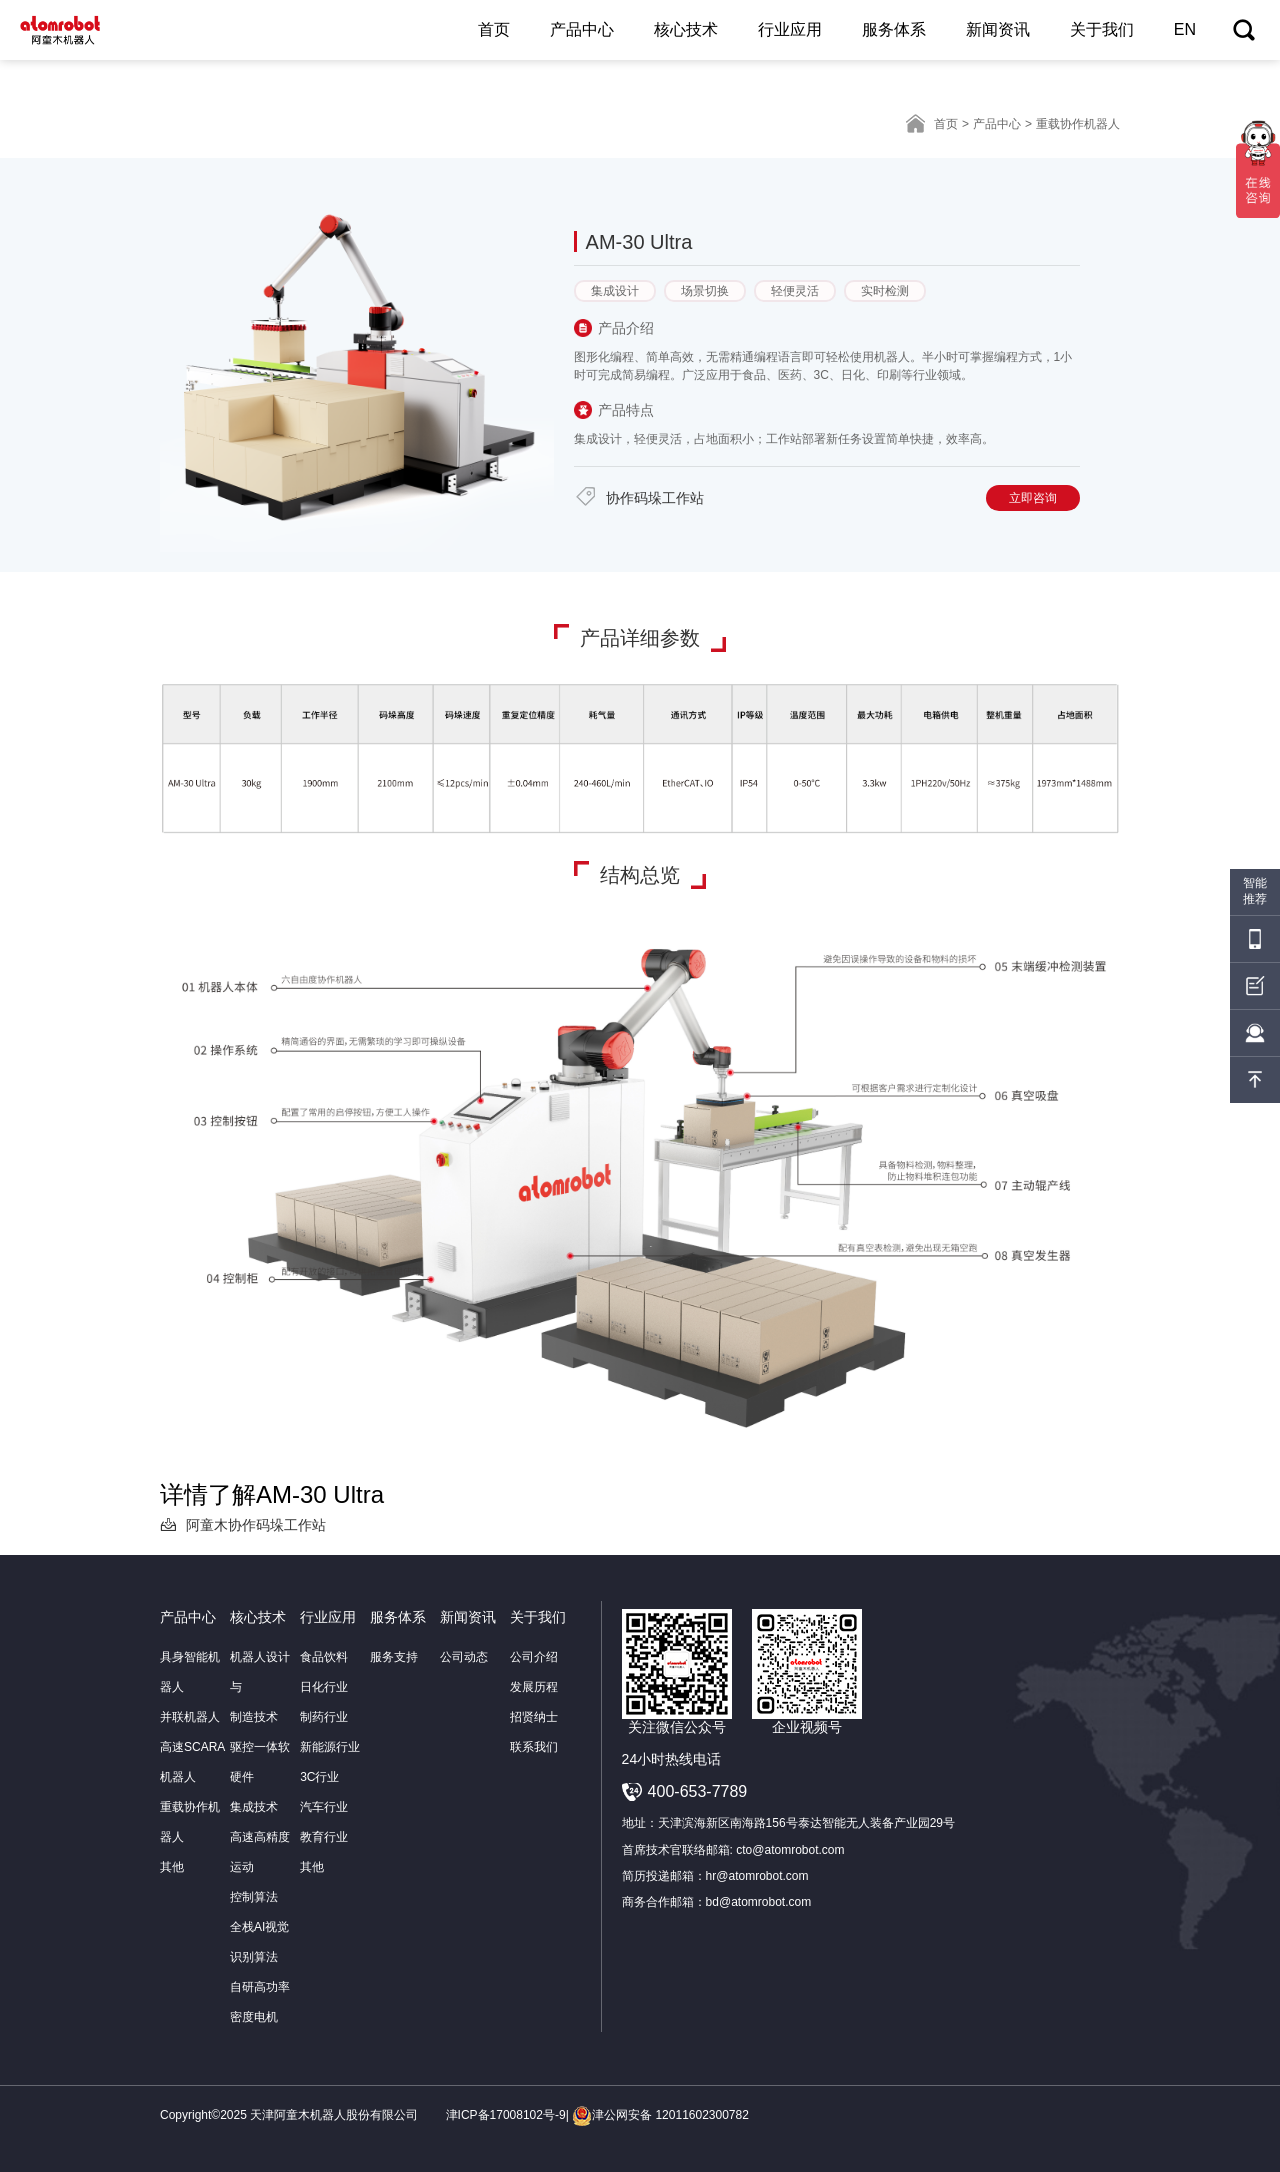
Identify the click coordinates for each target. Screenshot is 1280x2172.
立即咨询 (1033, 498)
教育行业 (324, 1837)
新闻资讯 (998, 29)
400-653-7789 (698, 1791)
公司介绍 (534, 1657)
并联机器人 (190, 1717)
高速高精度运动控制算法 (260, 1867)
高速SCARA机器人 (192, 1762)
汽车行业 (324, 1807)
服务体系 (894, 29)
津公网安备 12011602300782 (660, 2115)
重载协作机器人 (190, 1822)
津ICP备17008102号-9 (506, 2115)
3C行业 (319, 1777)
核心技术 (686, 29)
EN (1185, 29)
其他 (172, 1867)
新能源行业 (330, 1747)
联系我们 (534, 1747)
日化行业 (324, 1687)
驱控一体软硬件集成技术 (260, 1777)
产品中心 (582, 29)
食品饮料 (324, 1657)
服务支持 (394, 1657)
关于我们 (1102, 29)
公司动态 (464, 1657)
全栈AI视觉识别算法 (259, 1942)
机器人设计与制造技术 (260, 1687)
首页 (494, 29)
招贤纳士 (534, 1717)
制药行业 (324, 1717)
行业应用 (790, 29)
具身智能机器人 (190, 1672)
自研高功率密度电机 (260, 2002)
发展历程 (534, 1687)
